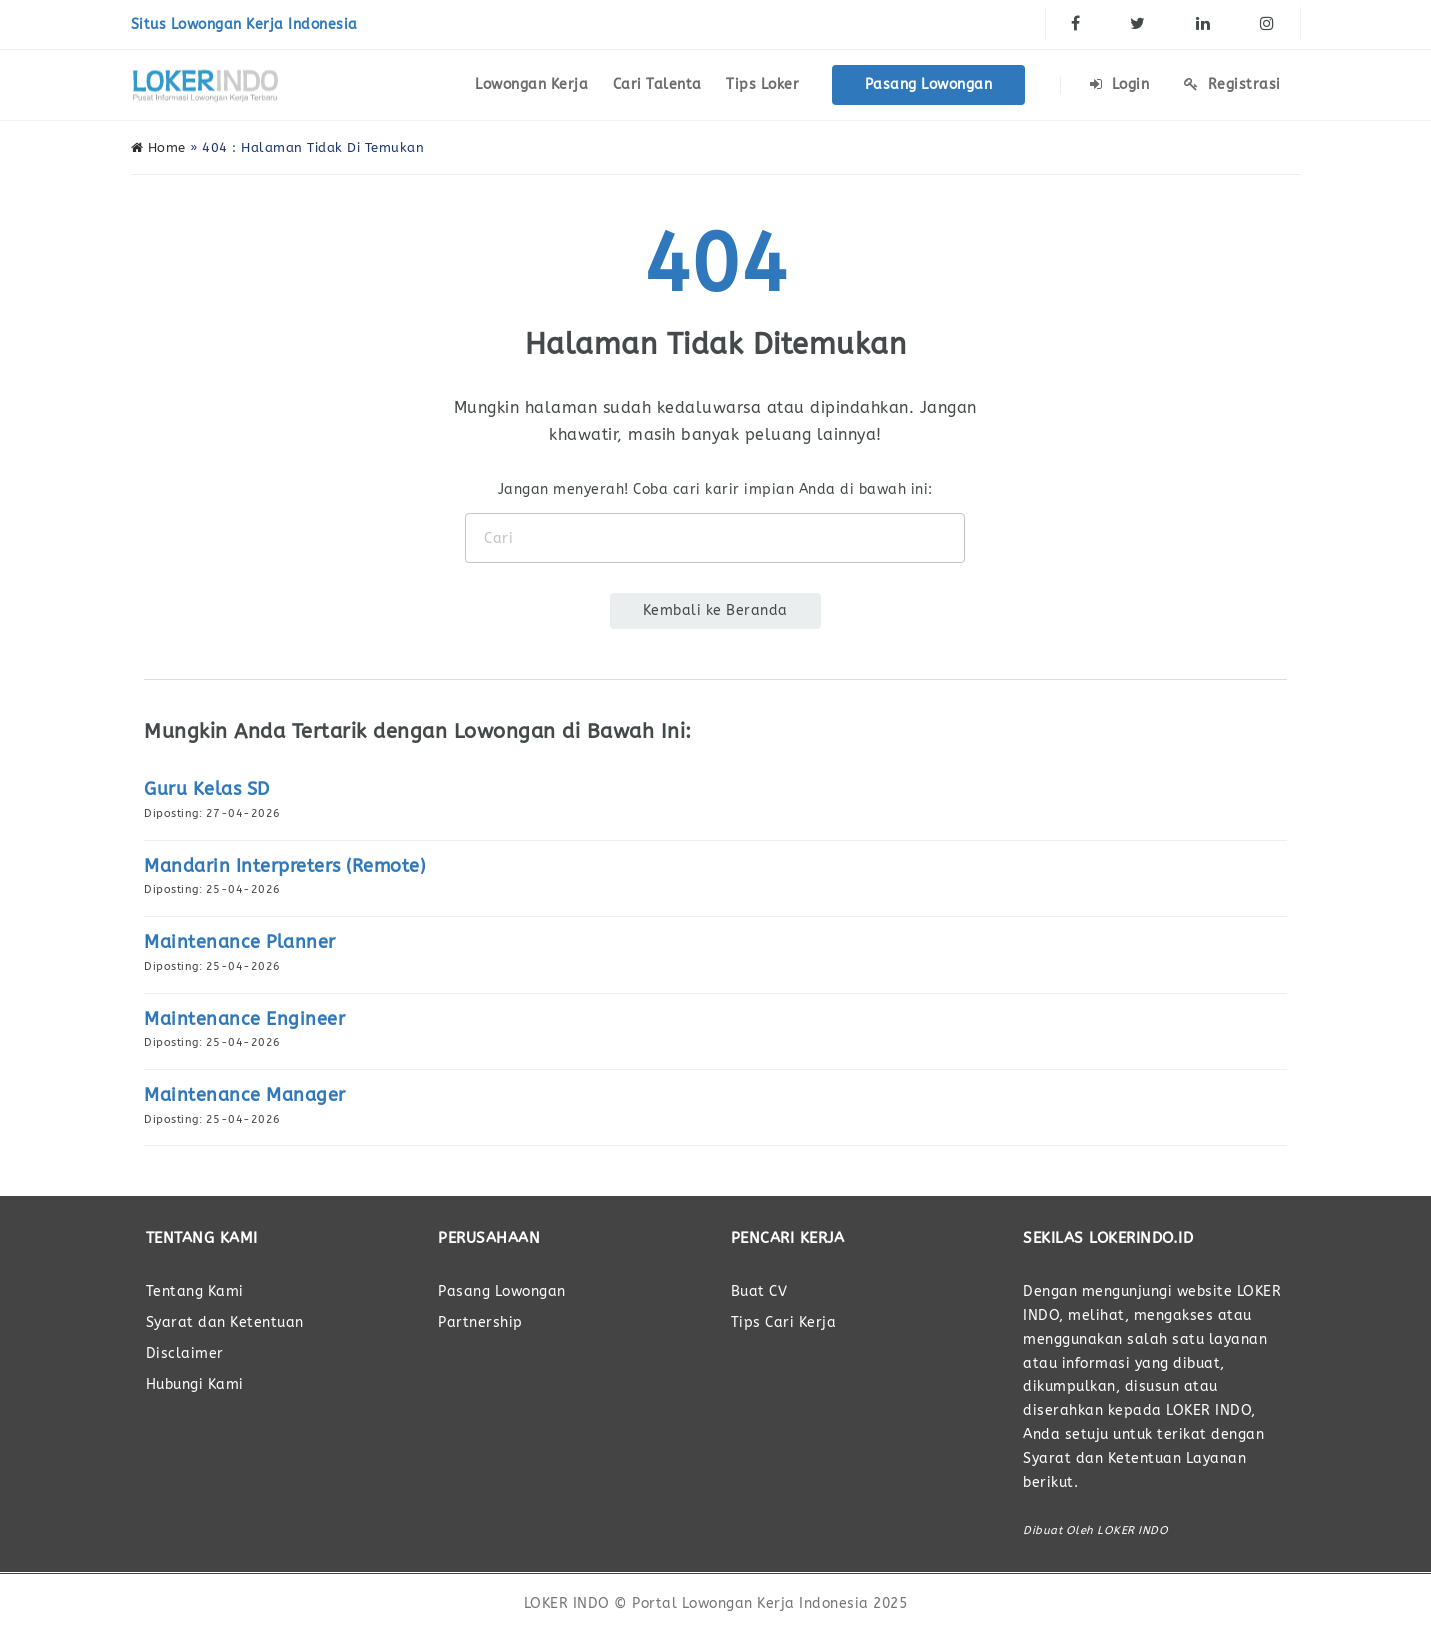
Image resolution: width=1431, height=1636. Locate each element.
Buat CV (759, 1291)
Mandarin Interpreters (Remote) (284, 866)
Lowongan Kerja (531, 84)
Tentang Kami (195, 1291)
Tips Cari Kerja (784, 1322)
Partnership (480, 1322)
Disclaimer (185, 1353)
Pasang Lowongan (929, 84)
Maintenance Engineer (244, 1019)
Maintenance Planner (240, 942)
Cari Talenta (657, 84)
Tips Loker (762, 84)
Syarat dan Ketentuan (225, 1322)
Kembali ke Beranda (715, 610)
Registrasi (1232, 84)
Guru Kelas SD (207, 789)
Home (158, 147)
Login (1120, 84)
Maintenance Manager (245, 1095)
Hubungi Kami (195, 1384)
